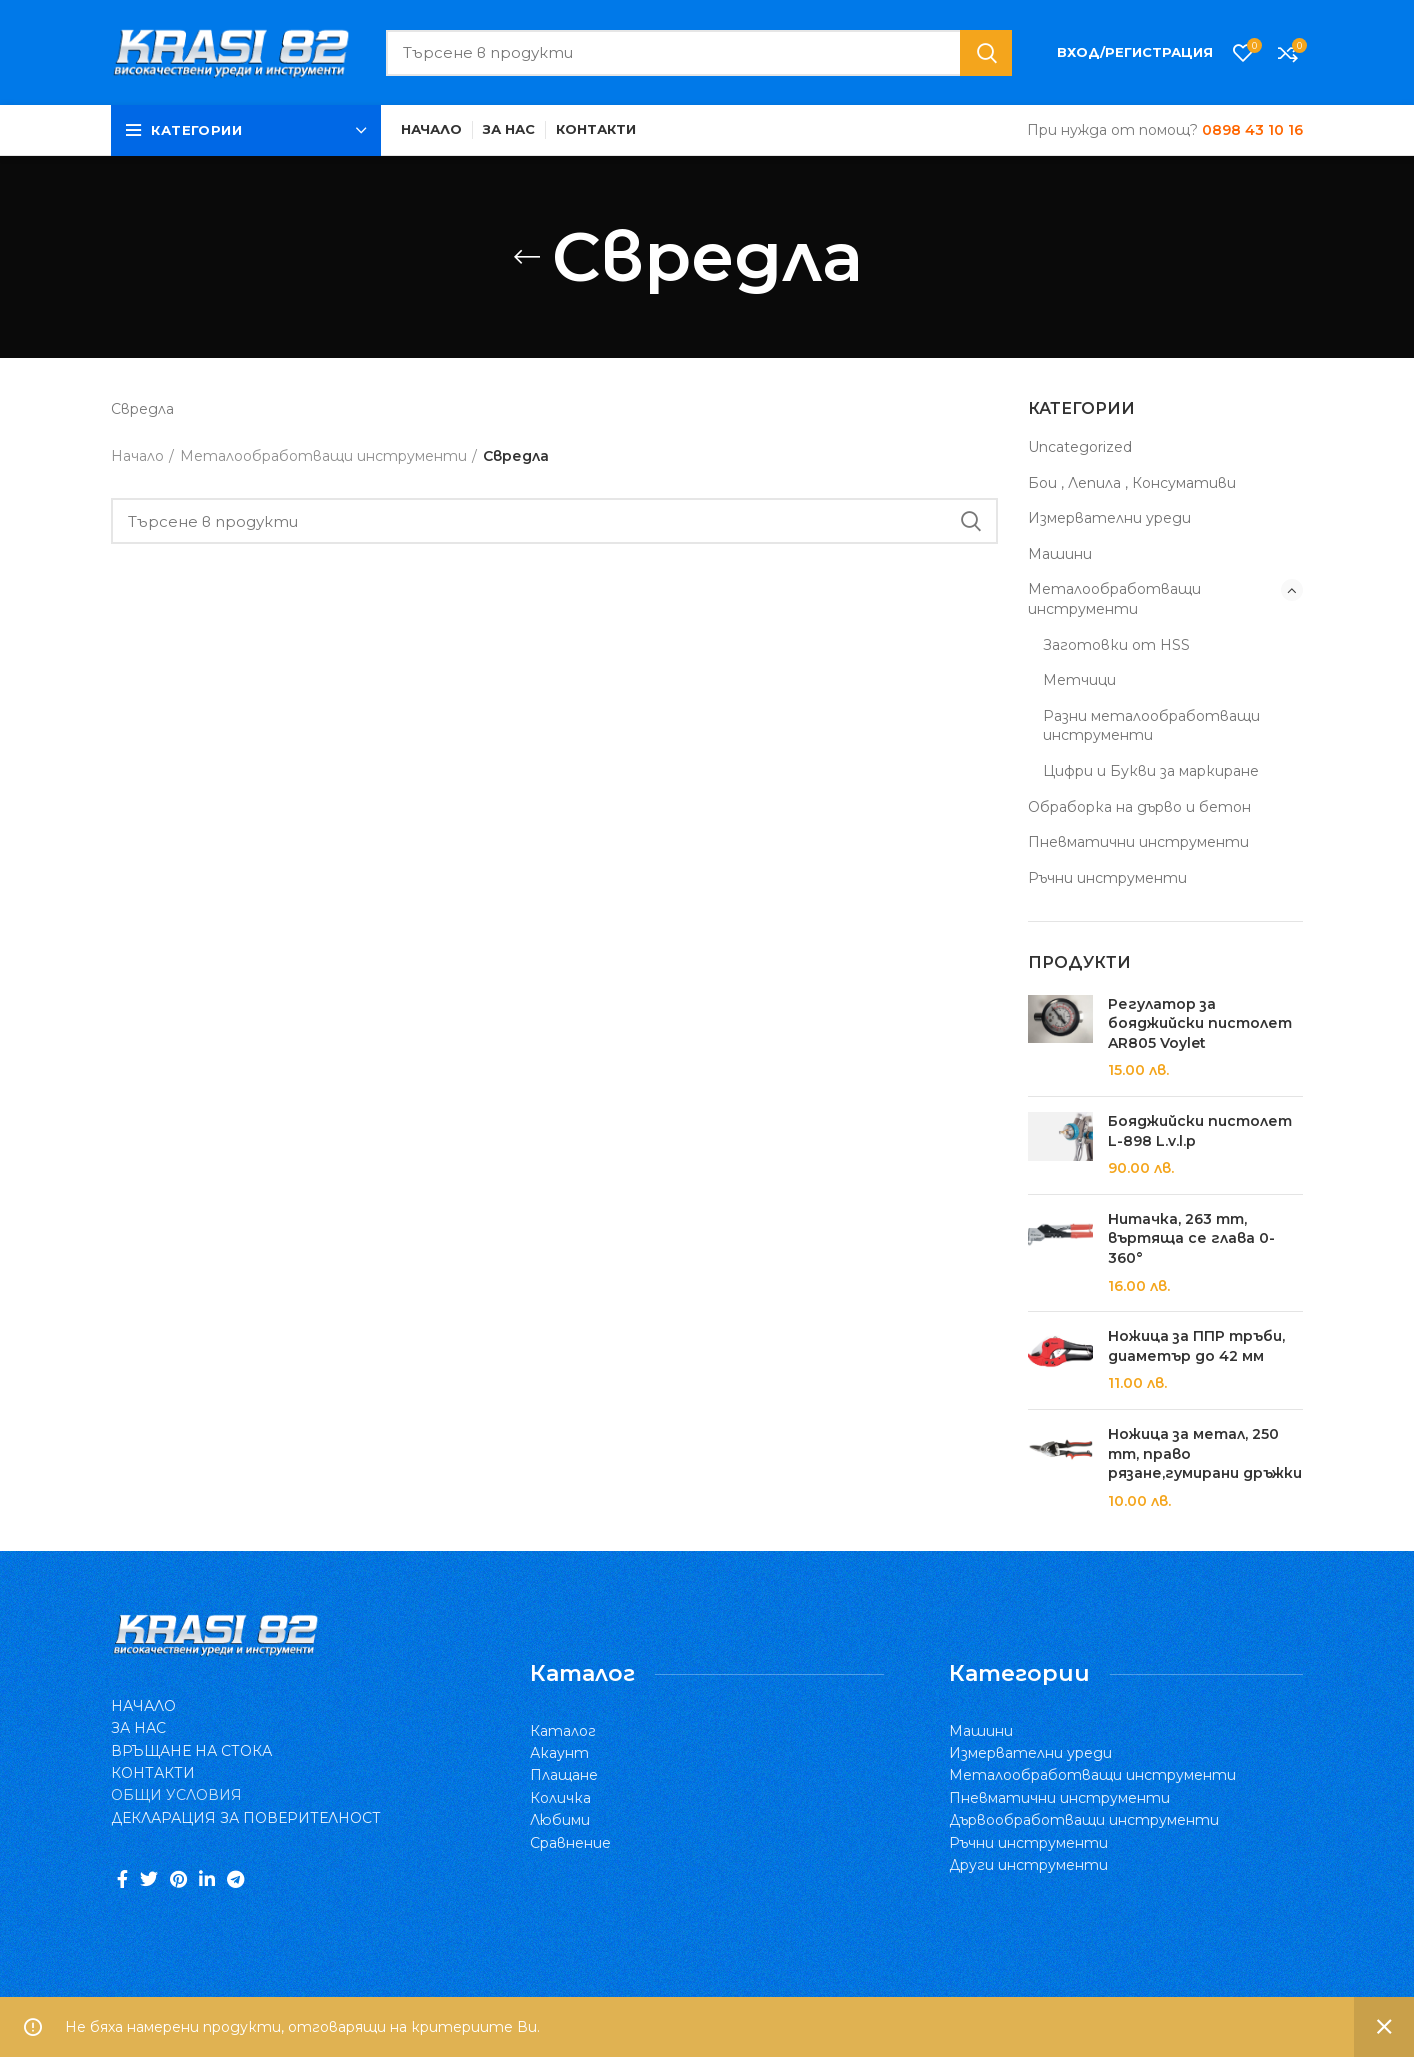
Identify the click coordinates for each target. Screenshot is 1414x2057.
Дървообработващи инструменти (1084, 1820)
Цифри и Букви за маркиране (1151, 771)
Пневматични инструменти (1138, 842)
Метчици (1079, 680)
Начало (137, 456)
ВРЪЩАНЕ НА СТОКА (191, 1751)
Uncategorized (1080, 447)
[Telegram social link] (235, 1879)
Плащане (564, 1775)
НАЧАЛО (143, 1706)
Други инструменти (1028, 1865)
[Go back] (527, 257)
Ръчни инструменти (1107, 878)
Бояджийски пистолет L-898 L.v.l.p (1200, 1131)
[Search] (699, 53)
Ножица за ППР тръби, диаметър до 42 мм (1196, 1346)
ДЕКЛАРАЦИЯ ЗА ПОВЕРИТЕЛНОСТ (246, 1818)
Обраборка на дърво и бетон (1139, 807)
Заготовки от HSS (1116, 645)
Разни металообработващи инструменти (1151, 726)
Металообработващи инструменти (1114, 599)
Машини (1060, 554)
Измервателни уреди (1109, 518)
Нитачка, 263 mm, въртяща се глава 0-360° (1191, 1238)
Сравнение (570, 1843)
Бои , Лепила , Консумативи (1132, 483)
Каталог (563, 1731)
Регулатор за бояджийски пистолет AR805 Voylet (1200, 1023)
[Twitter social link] (149, 1879)
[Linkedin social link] (207, 1879)
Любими (560, 1820)
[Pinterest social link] (178, 1879)
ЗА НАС (138, 1728)
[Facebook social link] (122, 1879)
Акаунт (559, 1753)
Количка (560, 1798)
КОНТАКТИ (153, 1773)
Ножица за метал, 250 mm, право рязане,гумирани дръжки (1205, 1453)
